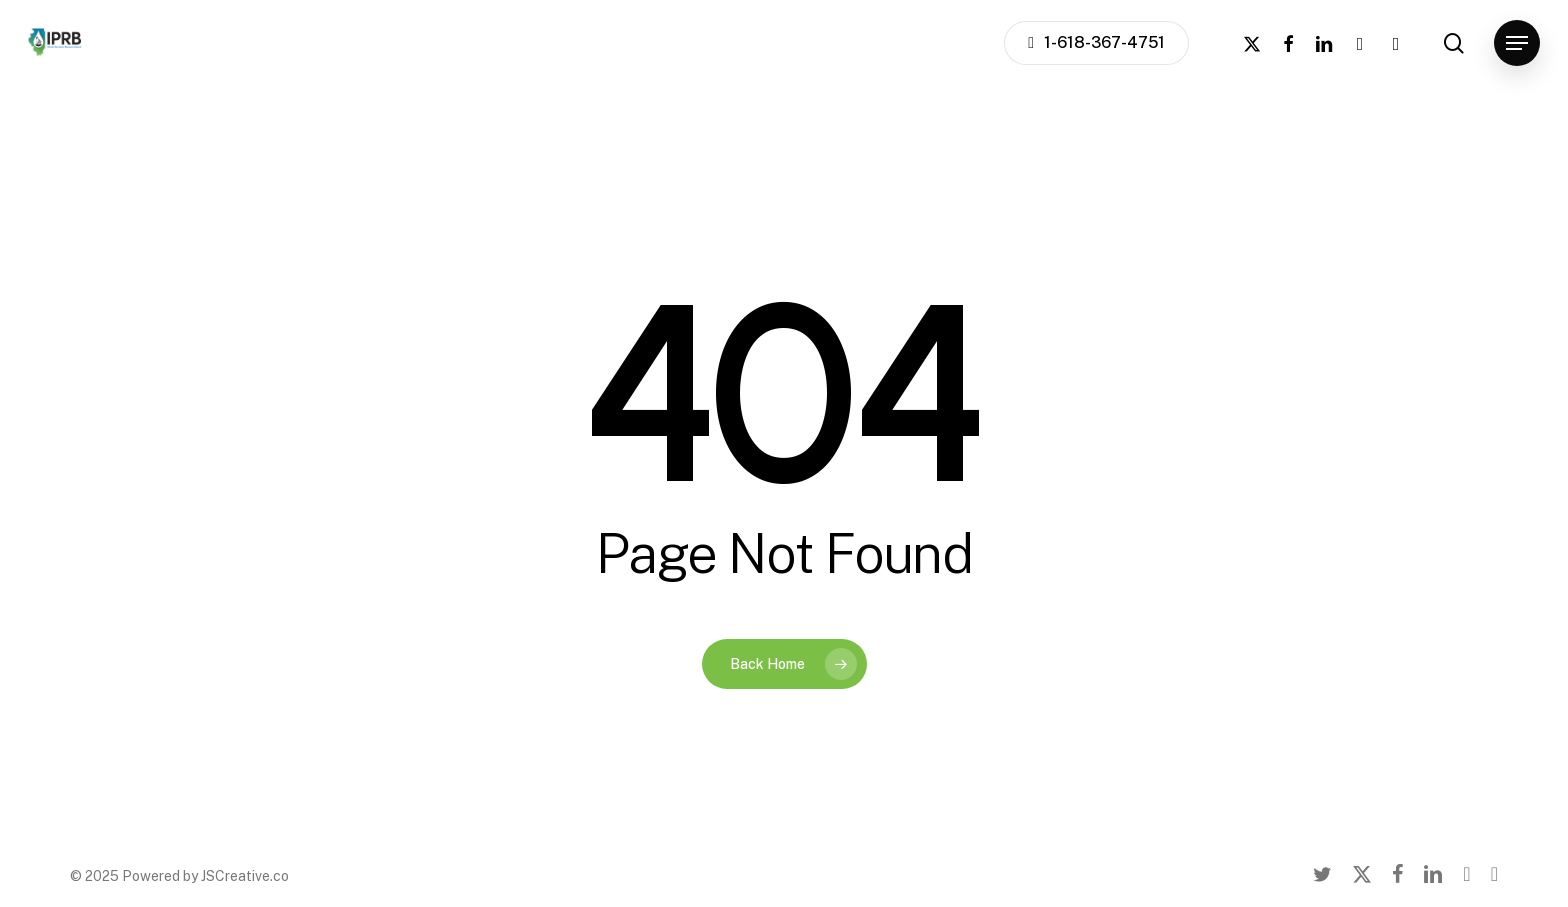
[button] (1517, 43)
